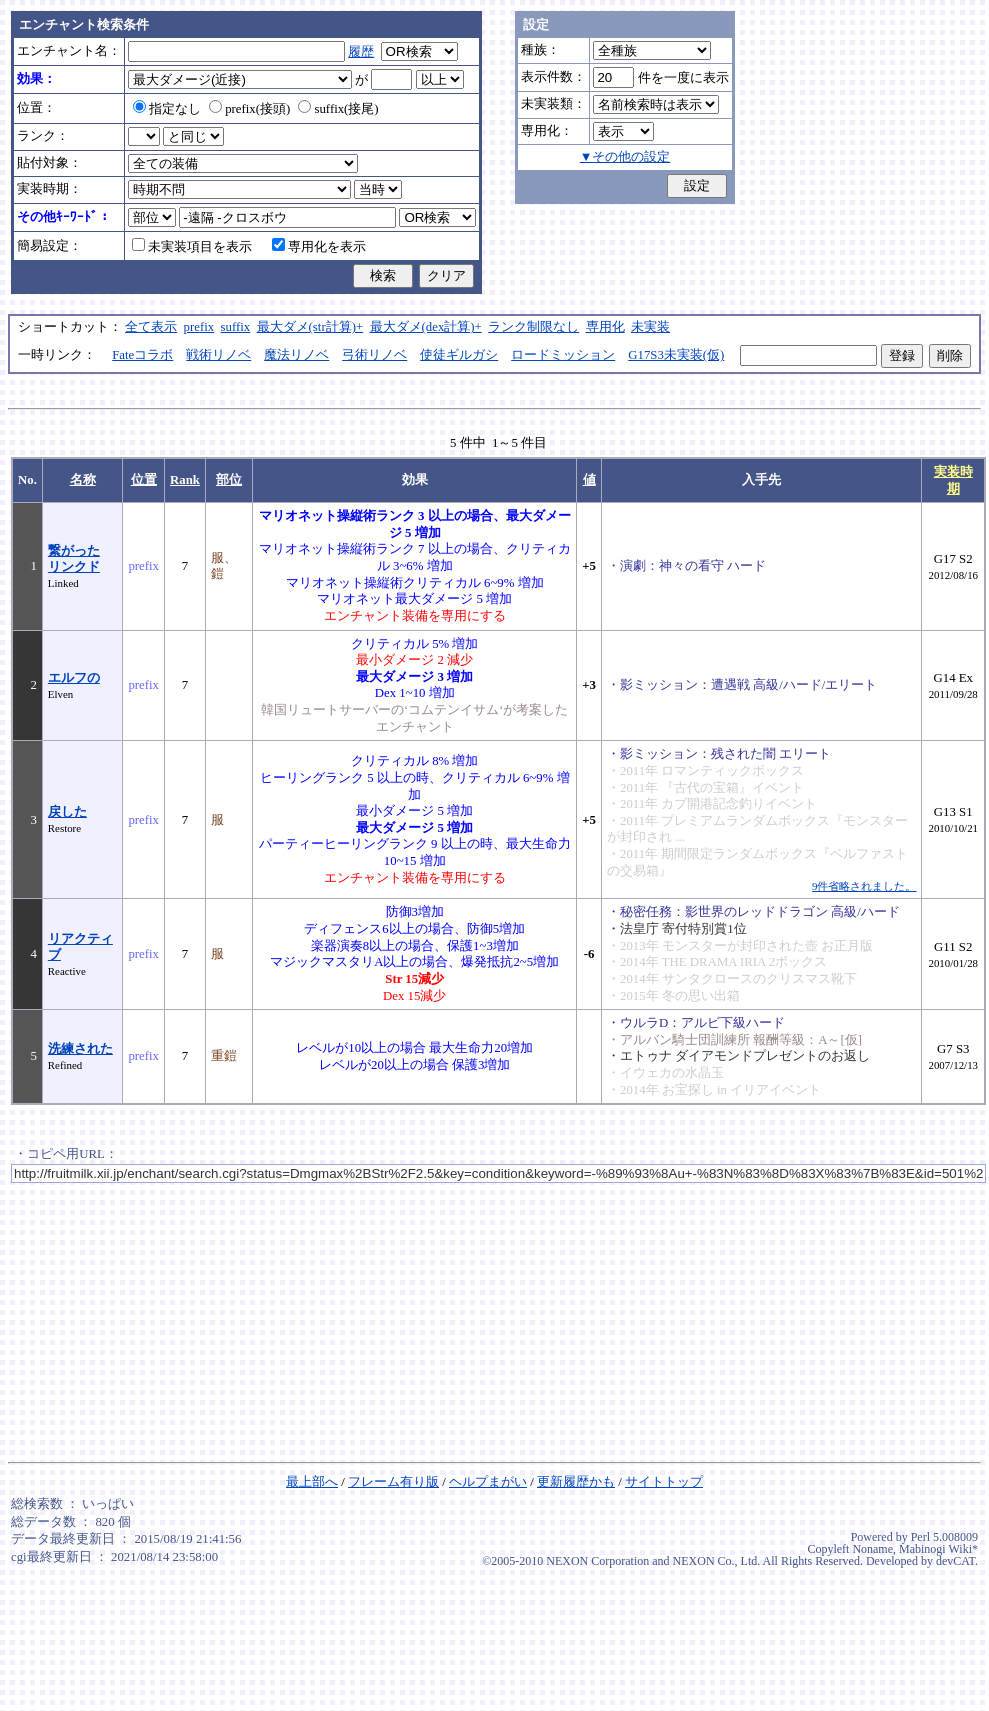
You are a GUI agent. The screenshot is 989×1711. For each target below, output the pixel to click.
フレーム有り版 (393, 1482)
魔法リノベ (296, 355)
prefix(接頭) (249, 109)
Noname (872, 1549)
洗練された (80, 1049)
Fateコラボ (142, 355)
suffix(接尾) (338, 109)
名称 (83, 480)
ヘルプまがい (488, 1482)
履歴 (361, 52)
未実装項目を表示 (192, 247)
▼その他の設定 (625, 157)
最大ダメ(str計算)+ (310, 327)
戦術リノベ (218, 355)
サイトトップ (664, 1482)
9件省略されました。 (864, 886)
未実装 (650, 327)
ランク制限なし (533, 327)
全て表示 (151, 327)
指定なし (167, 109)
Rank (185, 480)
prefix (199, 327)
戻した (67, 812)
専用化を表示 (319, 247)
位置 (144, 480)
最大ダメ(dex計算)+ (426, 327)
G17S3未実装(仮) (676, 355)
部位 (229, 480)
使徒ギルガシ (459, 355)
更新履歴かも (576, 1482)
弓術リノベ (374, 355)
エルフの (74, 678)
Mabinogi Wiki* (938, 1549)
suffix (236, 327)
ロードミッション (563, 355)
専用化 (605, 327)
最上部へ (312, 1482)
